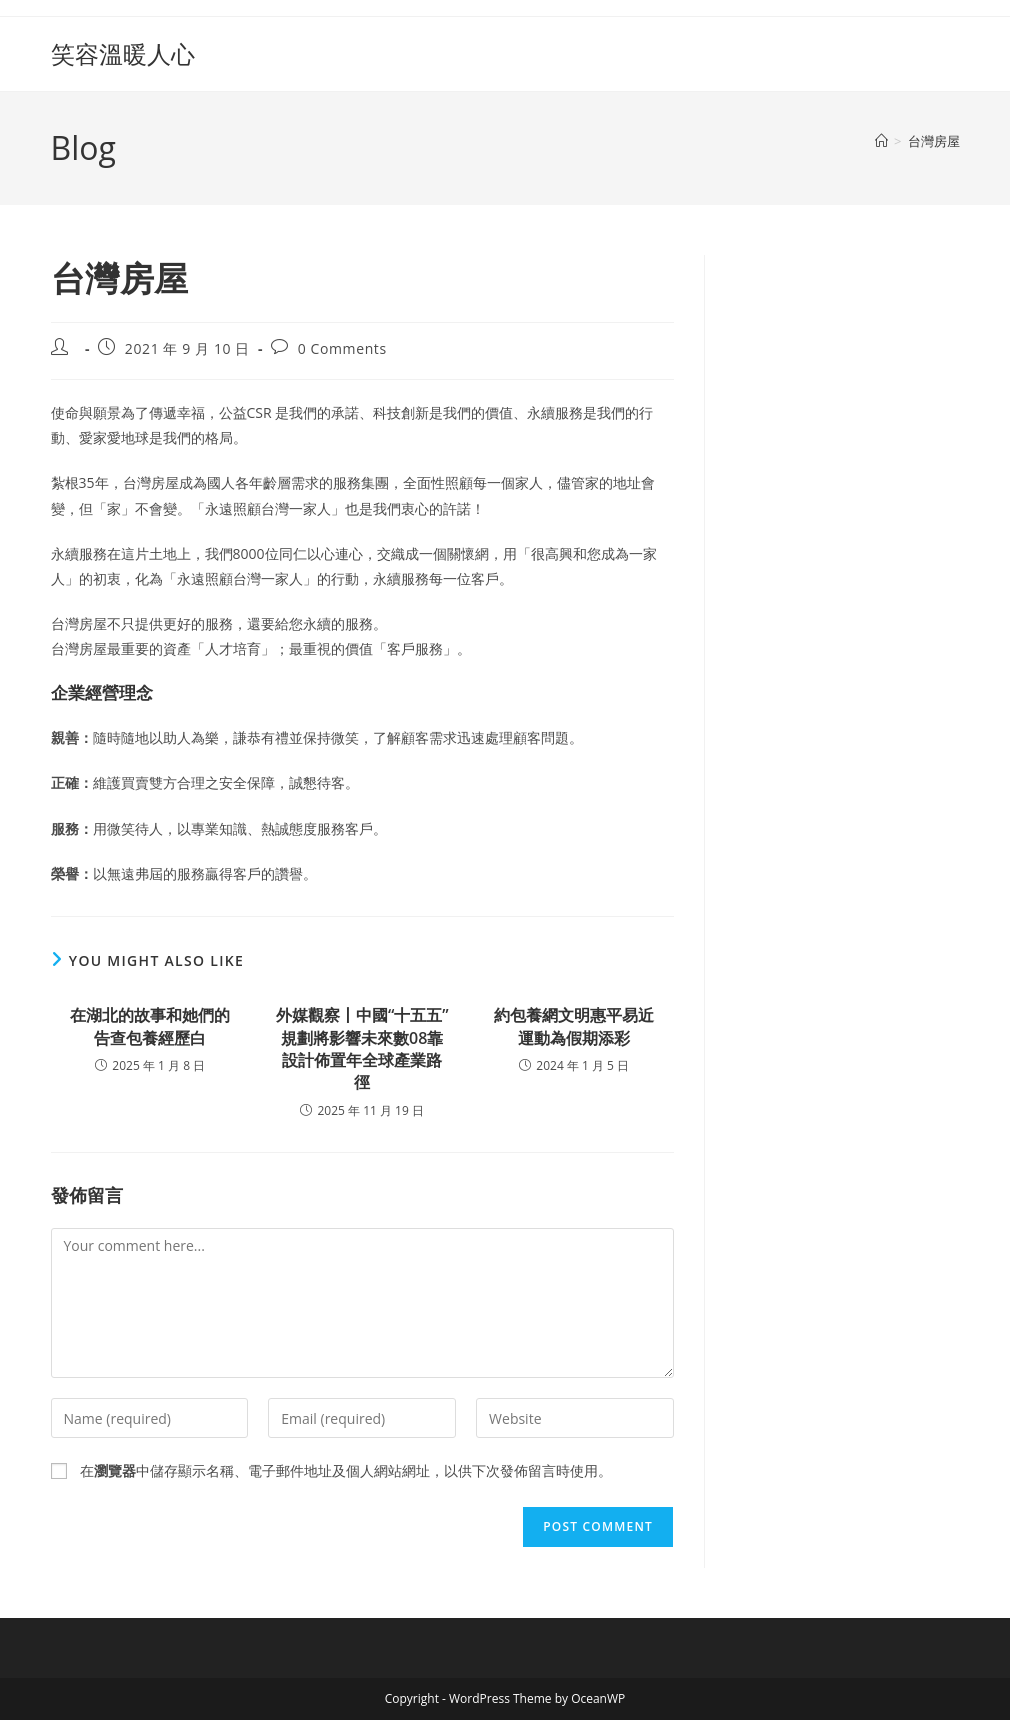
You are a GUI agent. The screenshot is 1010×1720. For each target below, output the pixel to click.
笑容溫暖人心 (123, 53)
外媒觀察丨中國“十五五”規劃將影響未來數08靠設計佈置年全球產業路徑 (362, 1048)
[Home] (881, 141)
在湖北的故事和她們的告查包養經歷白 (150, 1026)
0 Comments (342, 348)
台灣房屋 (934, 141)
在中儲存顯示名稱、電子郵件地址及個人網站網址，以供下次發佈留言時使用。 (346, 1470)
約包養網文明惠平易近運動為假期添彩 (574, 1026)
